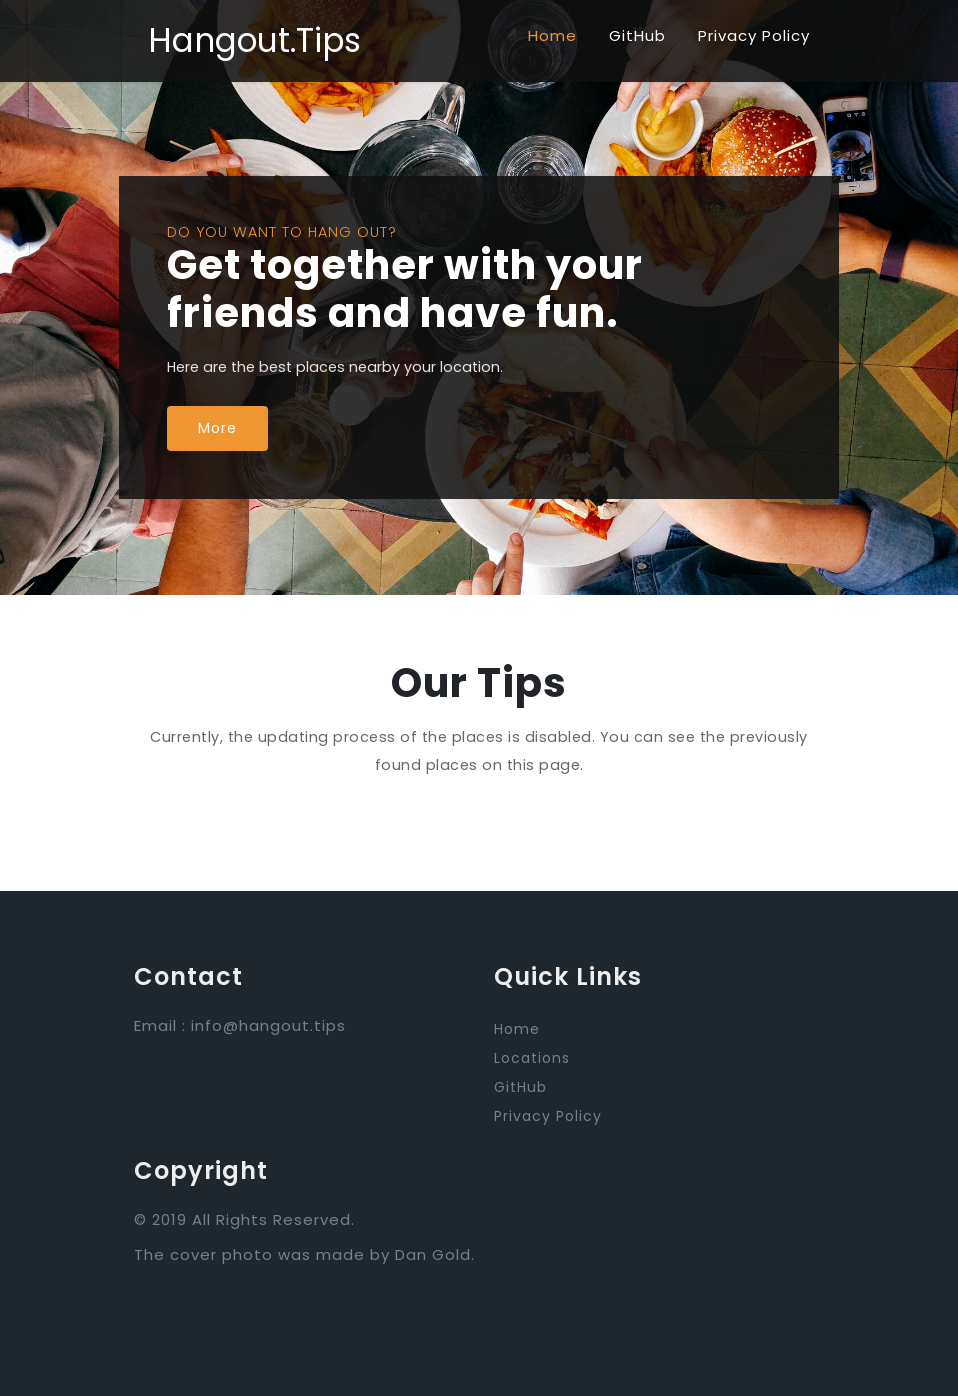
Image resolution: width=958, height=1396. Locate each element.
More (217, 428)
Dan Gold (433, 1254)
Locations (532, 1058)
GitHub (637, 35)
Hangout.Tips (254, 40)
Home (552, 35)
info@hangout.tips (268, 1025)
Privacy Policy (754, 35)
